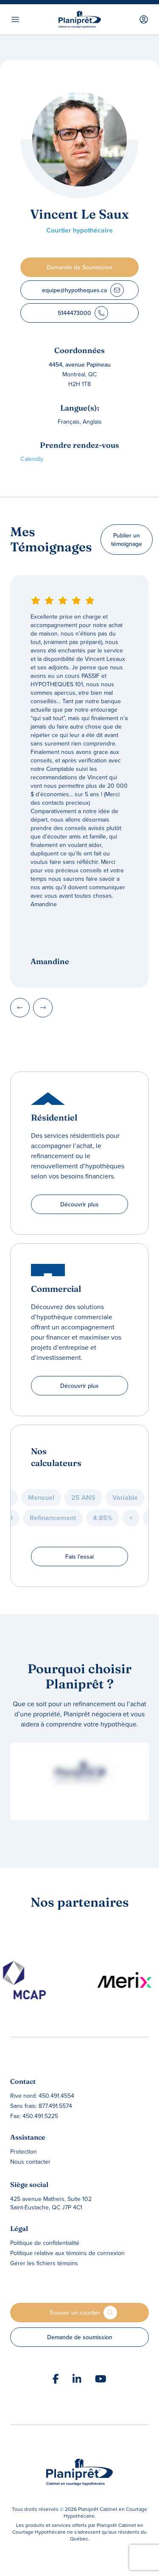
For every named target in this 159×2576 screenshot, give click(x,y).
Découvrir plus (79, 1204)
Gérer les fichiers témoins (44, 2263)
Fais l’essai (79, 1556)
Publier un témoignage (126, 539)
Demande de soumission (79, 2337)
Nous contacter (30, 2161)
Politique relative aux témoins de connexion (67, 2253)
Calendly (31, 459)
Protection (23, 2151)
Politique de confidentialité (44, 2243)
